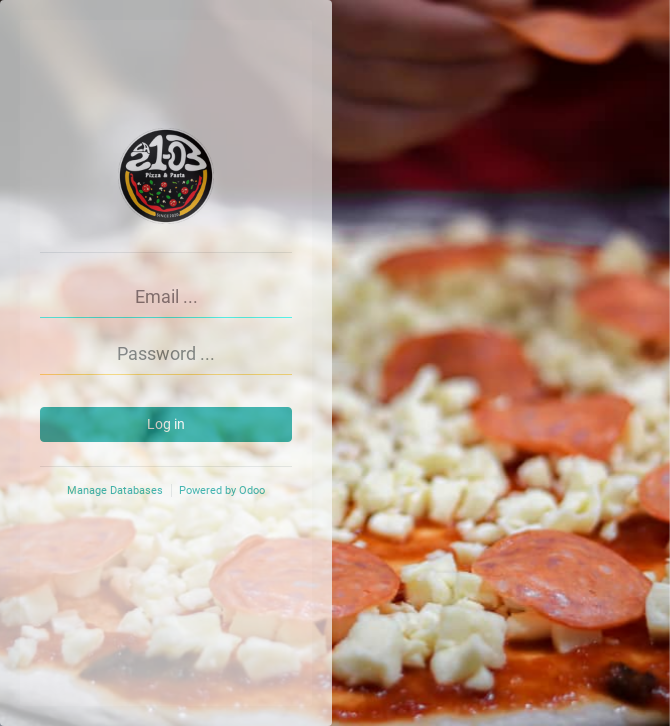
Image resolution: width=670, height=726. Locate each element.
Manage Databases (115, 490)
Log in (166, 424)
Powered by (222, 490)
